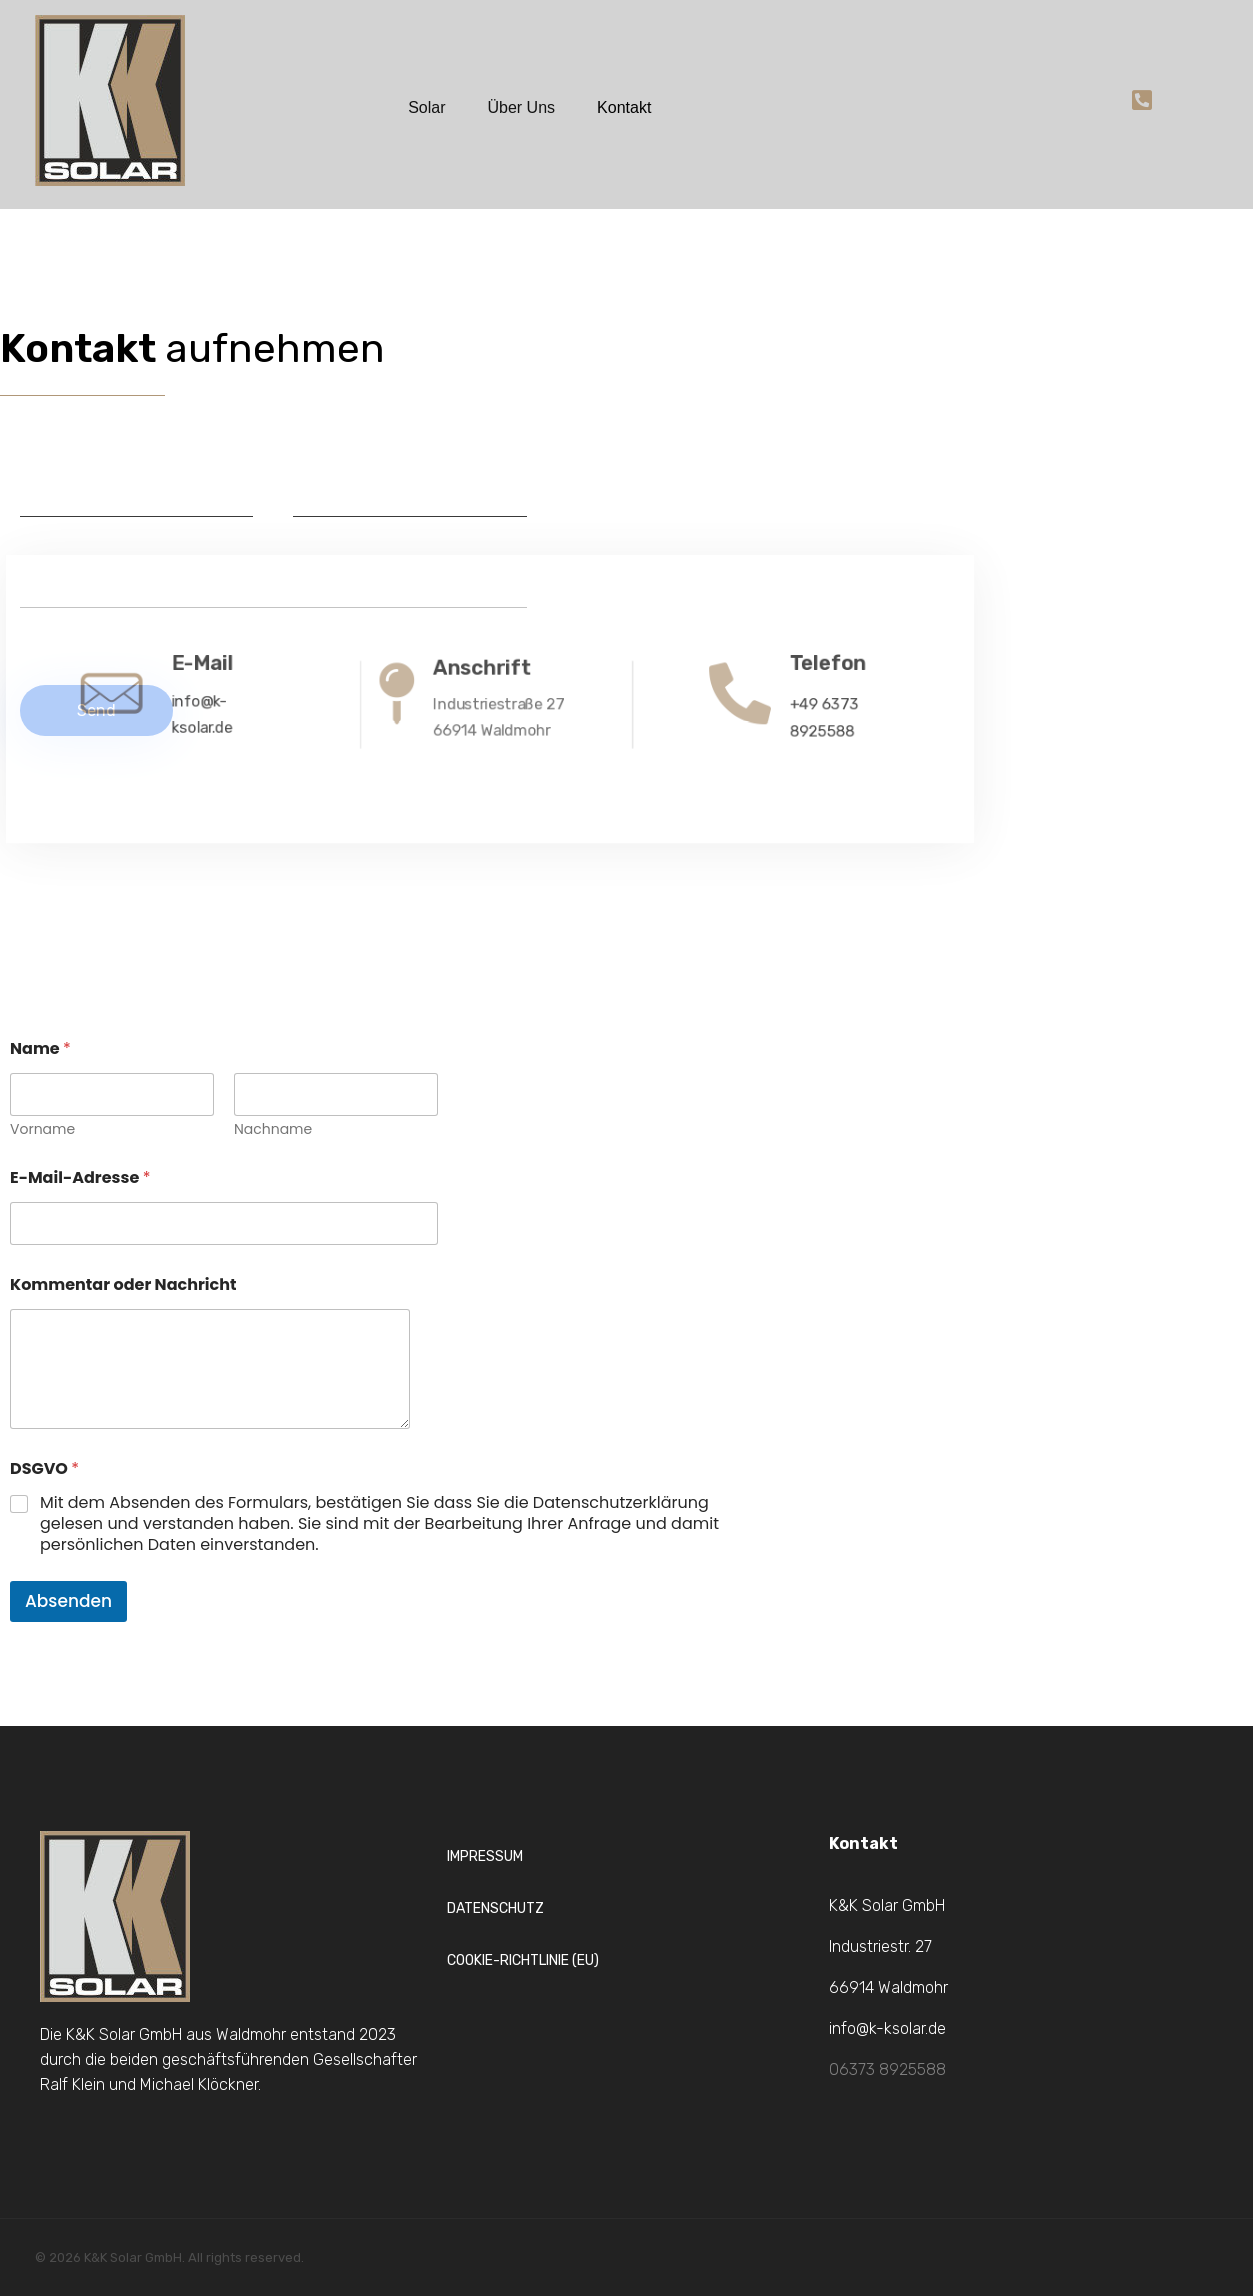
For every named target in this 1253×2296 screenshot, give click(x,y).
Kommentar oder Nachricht (123, 1284)
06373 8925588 (887, 2069)
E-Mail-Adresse (80, 1177)
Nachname (273, 1129)
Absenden (68, 1601)
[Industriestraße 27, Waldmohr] (940, 486)
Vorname (42, 1129)
